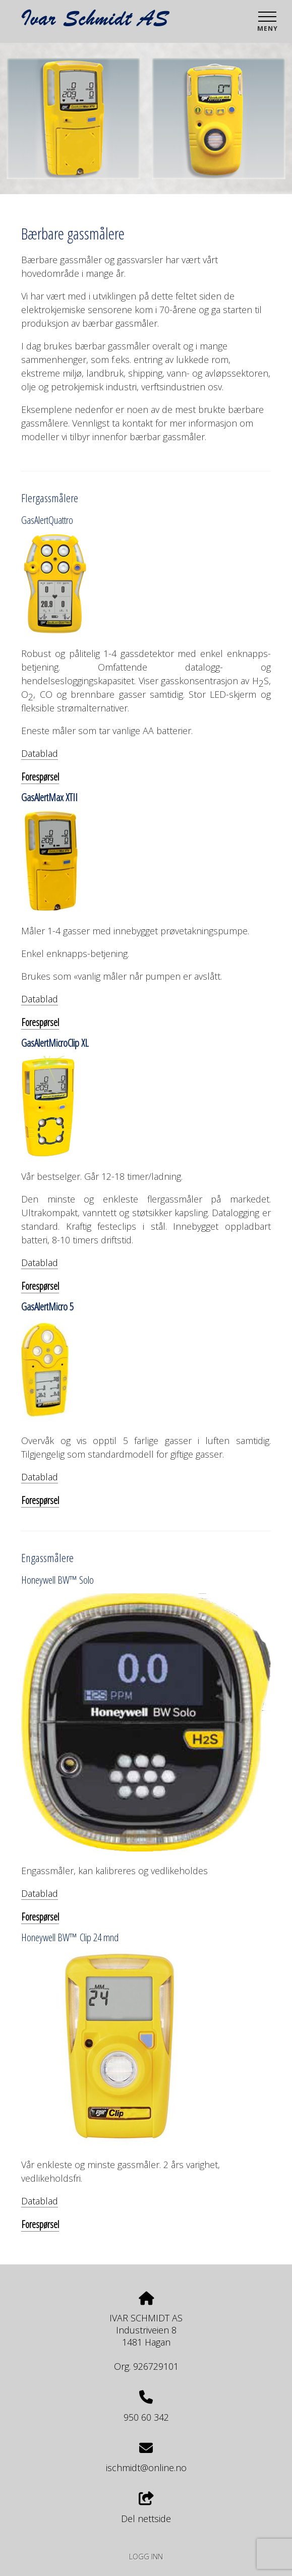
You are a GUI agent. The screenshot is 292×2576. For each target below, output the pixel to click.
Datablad (39, 753)
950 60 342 (146, 2417)
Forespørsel (40, 777)
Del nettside (146, 2508)
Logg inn (146, 2556)
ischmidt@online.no (146, 2468)
